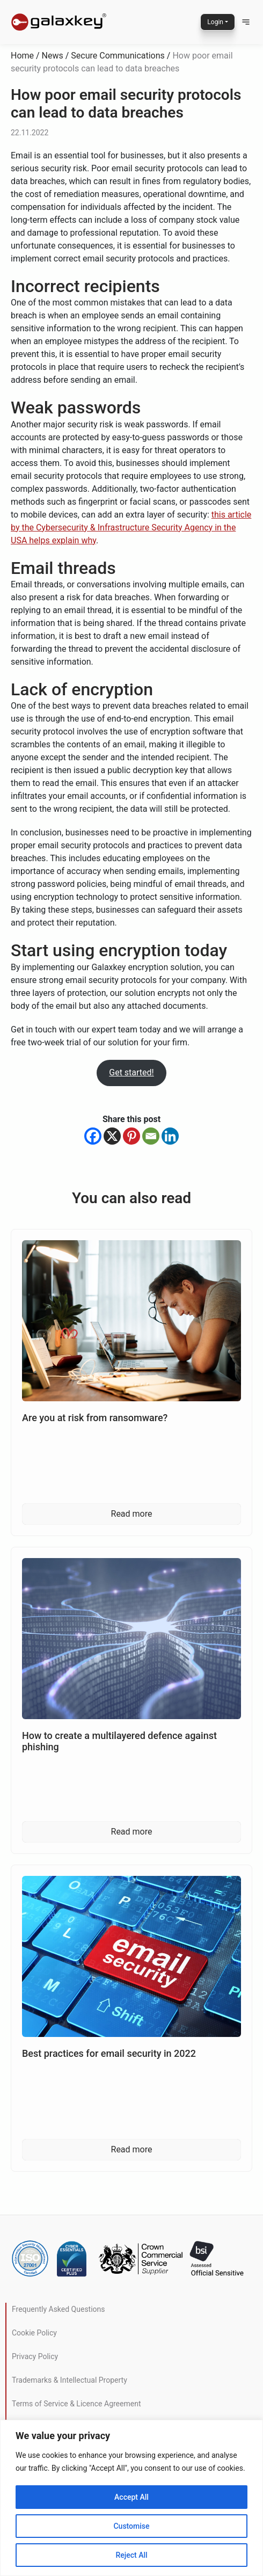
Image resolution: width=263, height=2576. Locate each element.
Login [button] (215, 22)
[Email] (150, 1136)
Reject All (131, 2555)
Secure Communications (117, 55)
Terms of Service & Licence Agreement (76, 2403)
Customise (131, 2526)
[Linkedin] (170, 1136)
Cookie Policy (34, 2332)
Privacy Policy (35, 2356)
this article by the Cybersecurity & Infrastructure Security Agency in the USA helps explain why (131, 527)
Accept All (131, 2497)
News (52, 55)
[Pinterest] (131, 1136)
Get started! (131, 1072)
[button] (245, 22)
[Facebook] (92, 1136)
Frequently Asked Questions (58, 2309)
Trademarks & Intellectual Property (69, 2380)
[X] (112, 1136)
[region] (131, 2498)
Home (22, 55)
